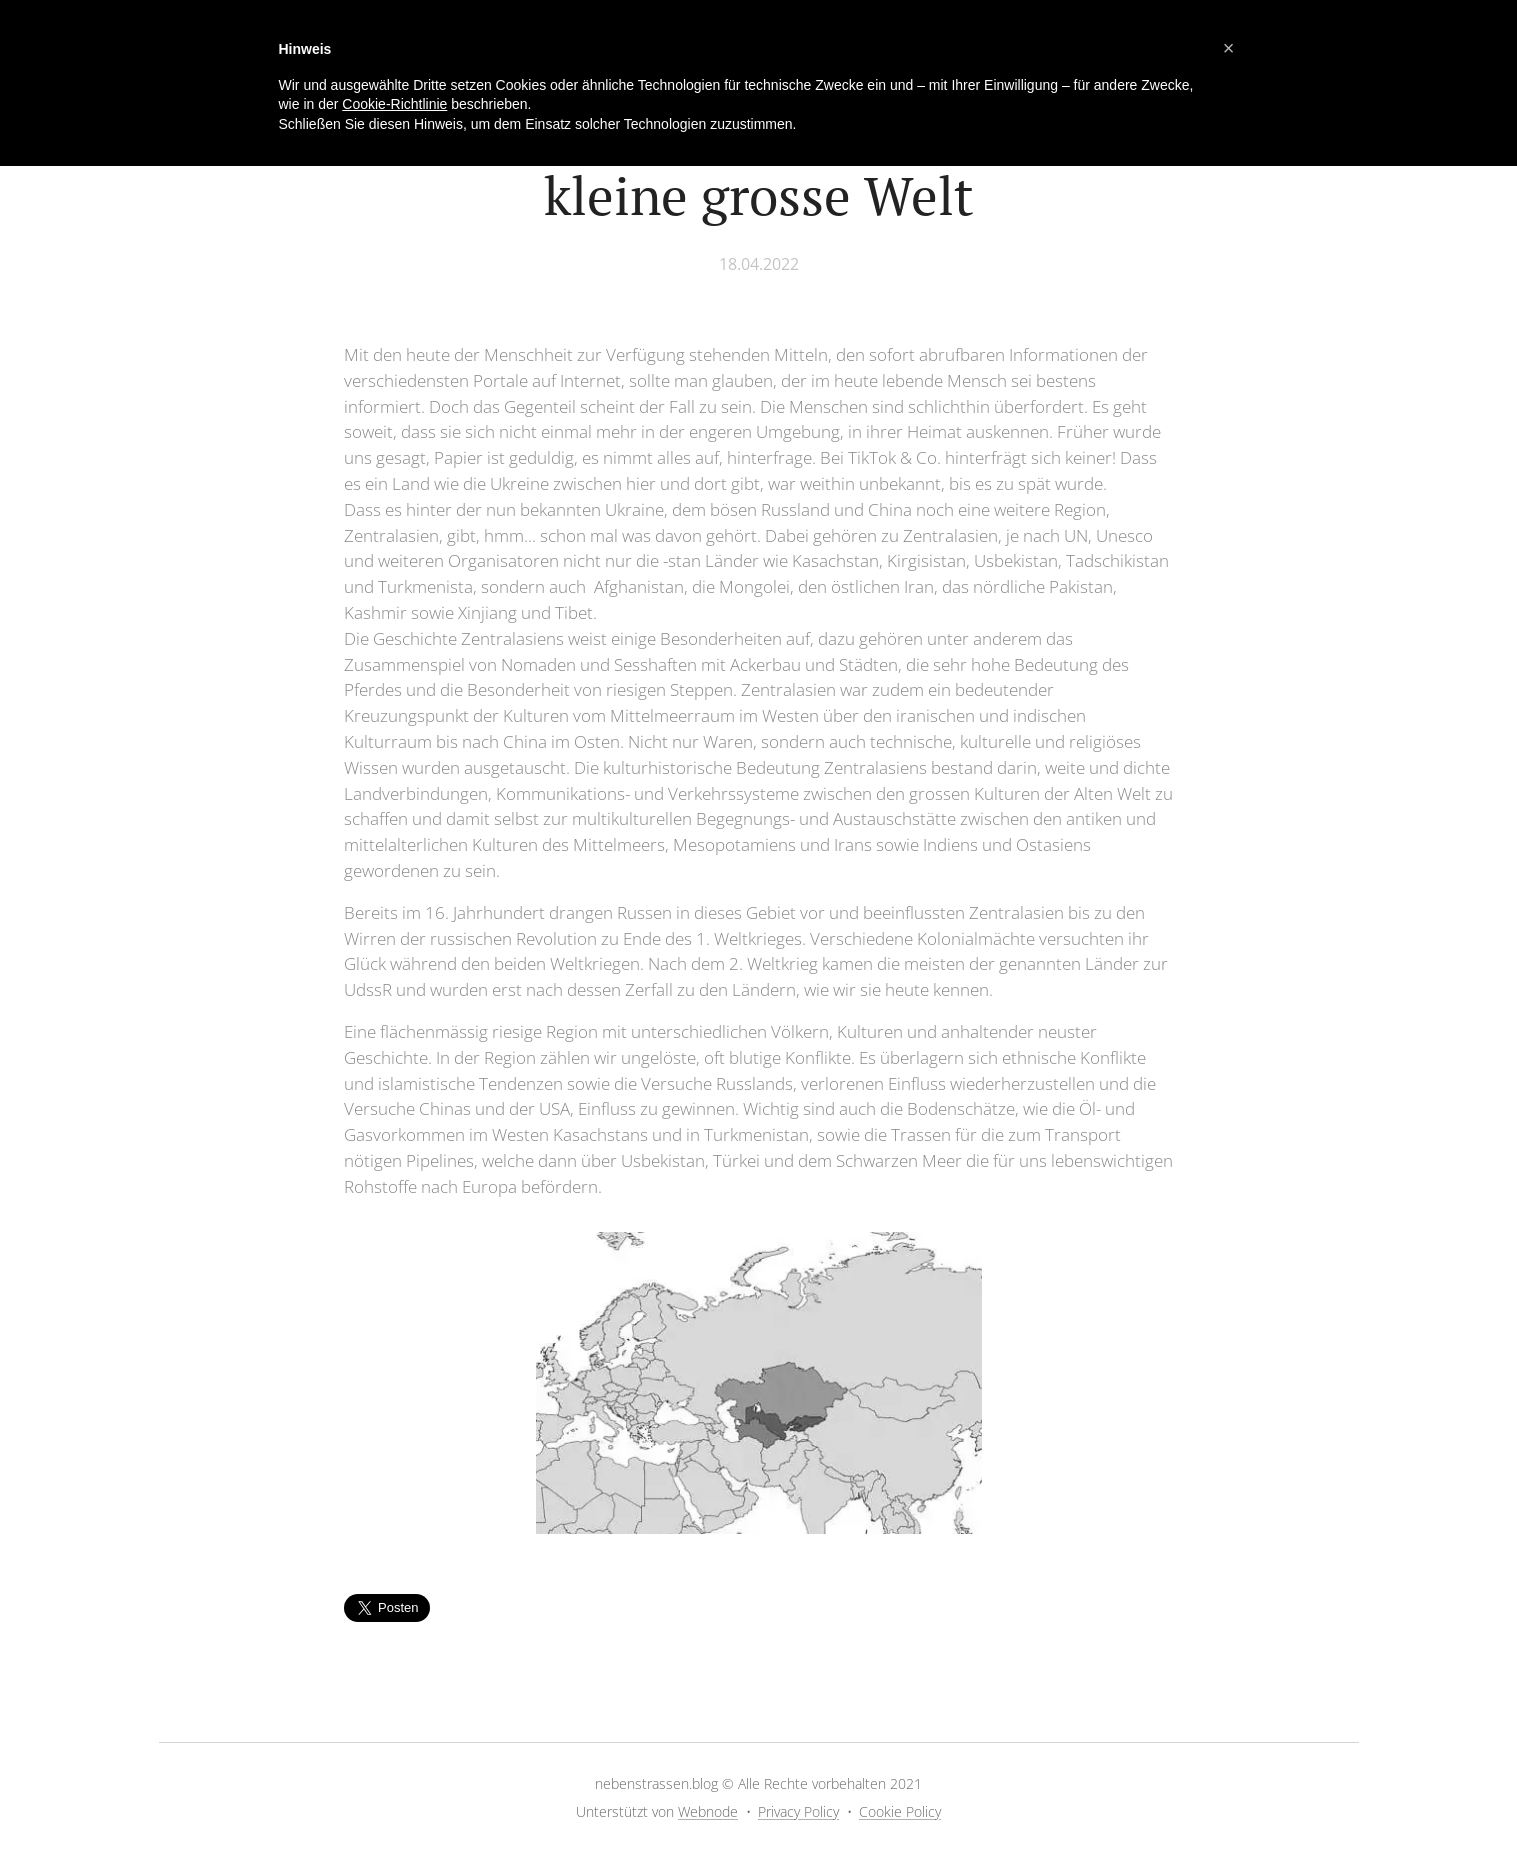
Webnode (708, 1811)
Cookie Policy (900, 1811)
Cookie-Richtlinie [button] (394, 104)
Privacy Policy (798, 1811)
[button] (1229, 48)
